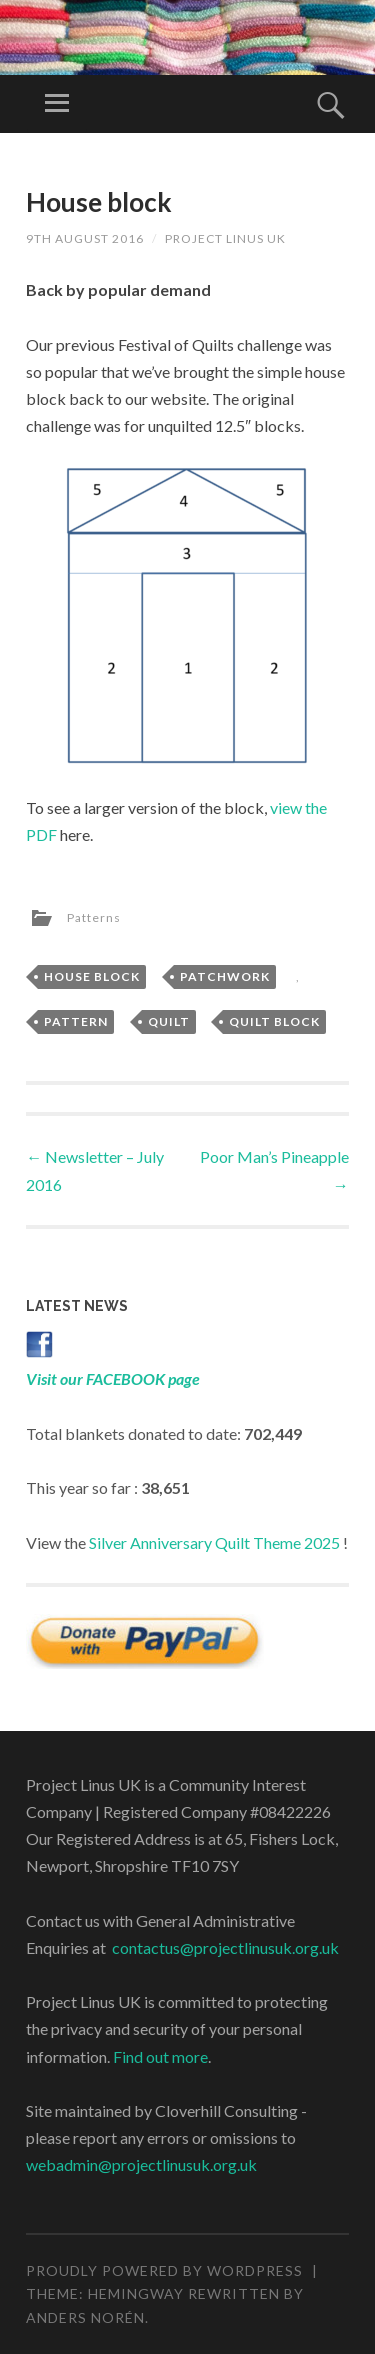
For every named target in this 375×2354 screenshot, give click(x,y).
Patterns (94, 917)
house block (92, 976)
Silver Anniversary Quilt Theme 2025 (214, 1542)
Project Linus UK (225, 238)
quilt (169, 1021)
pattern (76, 1021)
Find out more (160, 2056)
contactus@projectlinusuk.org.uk (225, 1947)
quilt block (274, 1021)
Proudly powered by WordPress (164, 2270)
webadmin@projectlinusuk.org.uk (141, 2164)
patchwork (225, 976)
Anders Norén (85, 2317)
